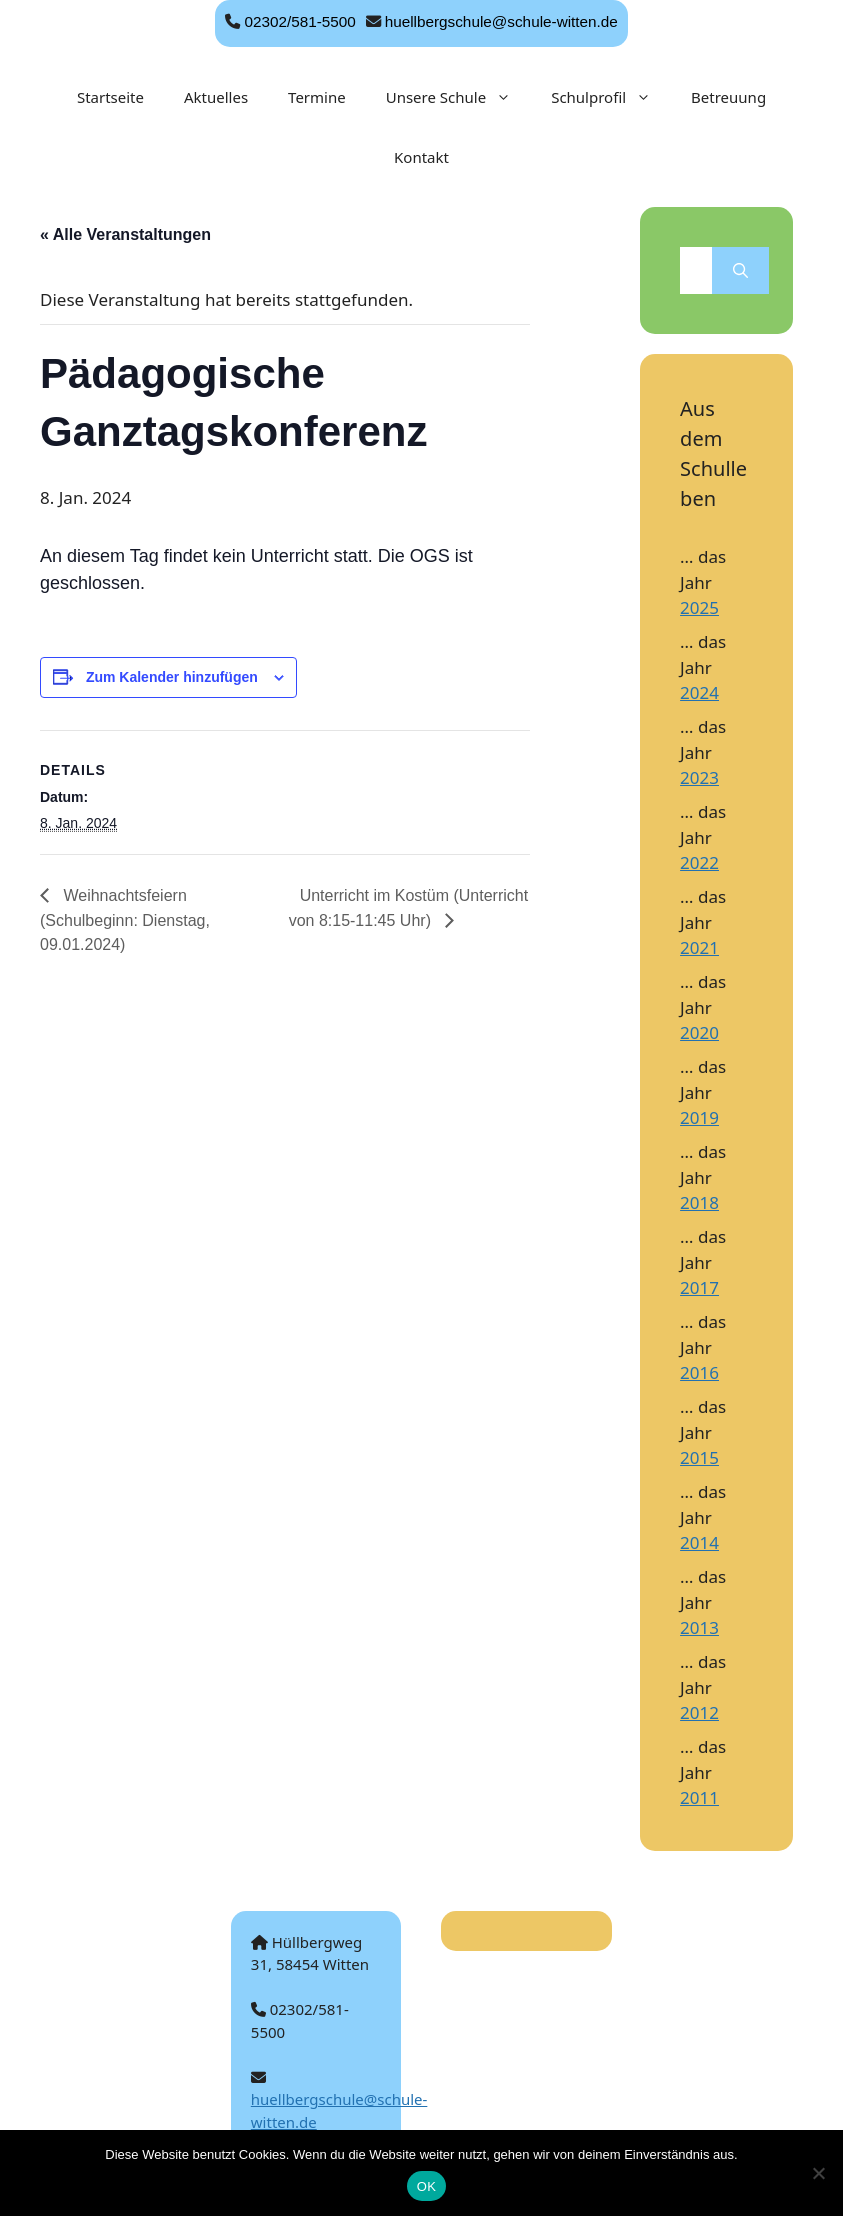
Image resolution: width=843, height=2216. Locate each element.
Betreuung (728, 97)
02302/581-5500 (299, 21)
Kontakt (421, 157)
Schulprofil (611, 97)
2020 (699, 1032)
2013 (699, 1627)
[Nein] (818, 2173)
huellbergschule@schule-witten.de (501, 21)
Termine (317, 97)
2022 (699, 862)
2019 (699, 1117)
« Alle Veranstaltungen (125, 234)
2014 (699, 1542)
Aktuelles (216, 97)
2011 (699, 1797)
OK (426, 2186)
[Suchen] (740, 271)
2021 (699, 947)
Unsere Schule (458, 97)
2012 (699, 1712)
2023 (699, 777)
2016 (699, 1372)
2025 (699, 607)
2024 (699, 692)
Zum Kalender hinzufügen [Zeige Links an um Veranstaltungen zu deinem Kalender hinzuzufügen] (172, 677)
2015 (699, 1457)
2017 (699, 1287)
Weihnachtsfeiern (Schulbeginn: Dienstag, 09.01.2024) (125, 920)
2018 (699, 1202)
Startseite (110, 97)
